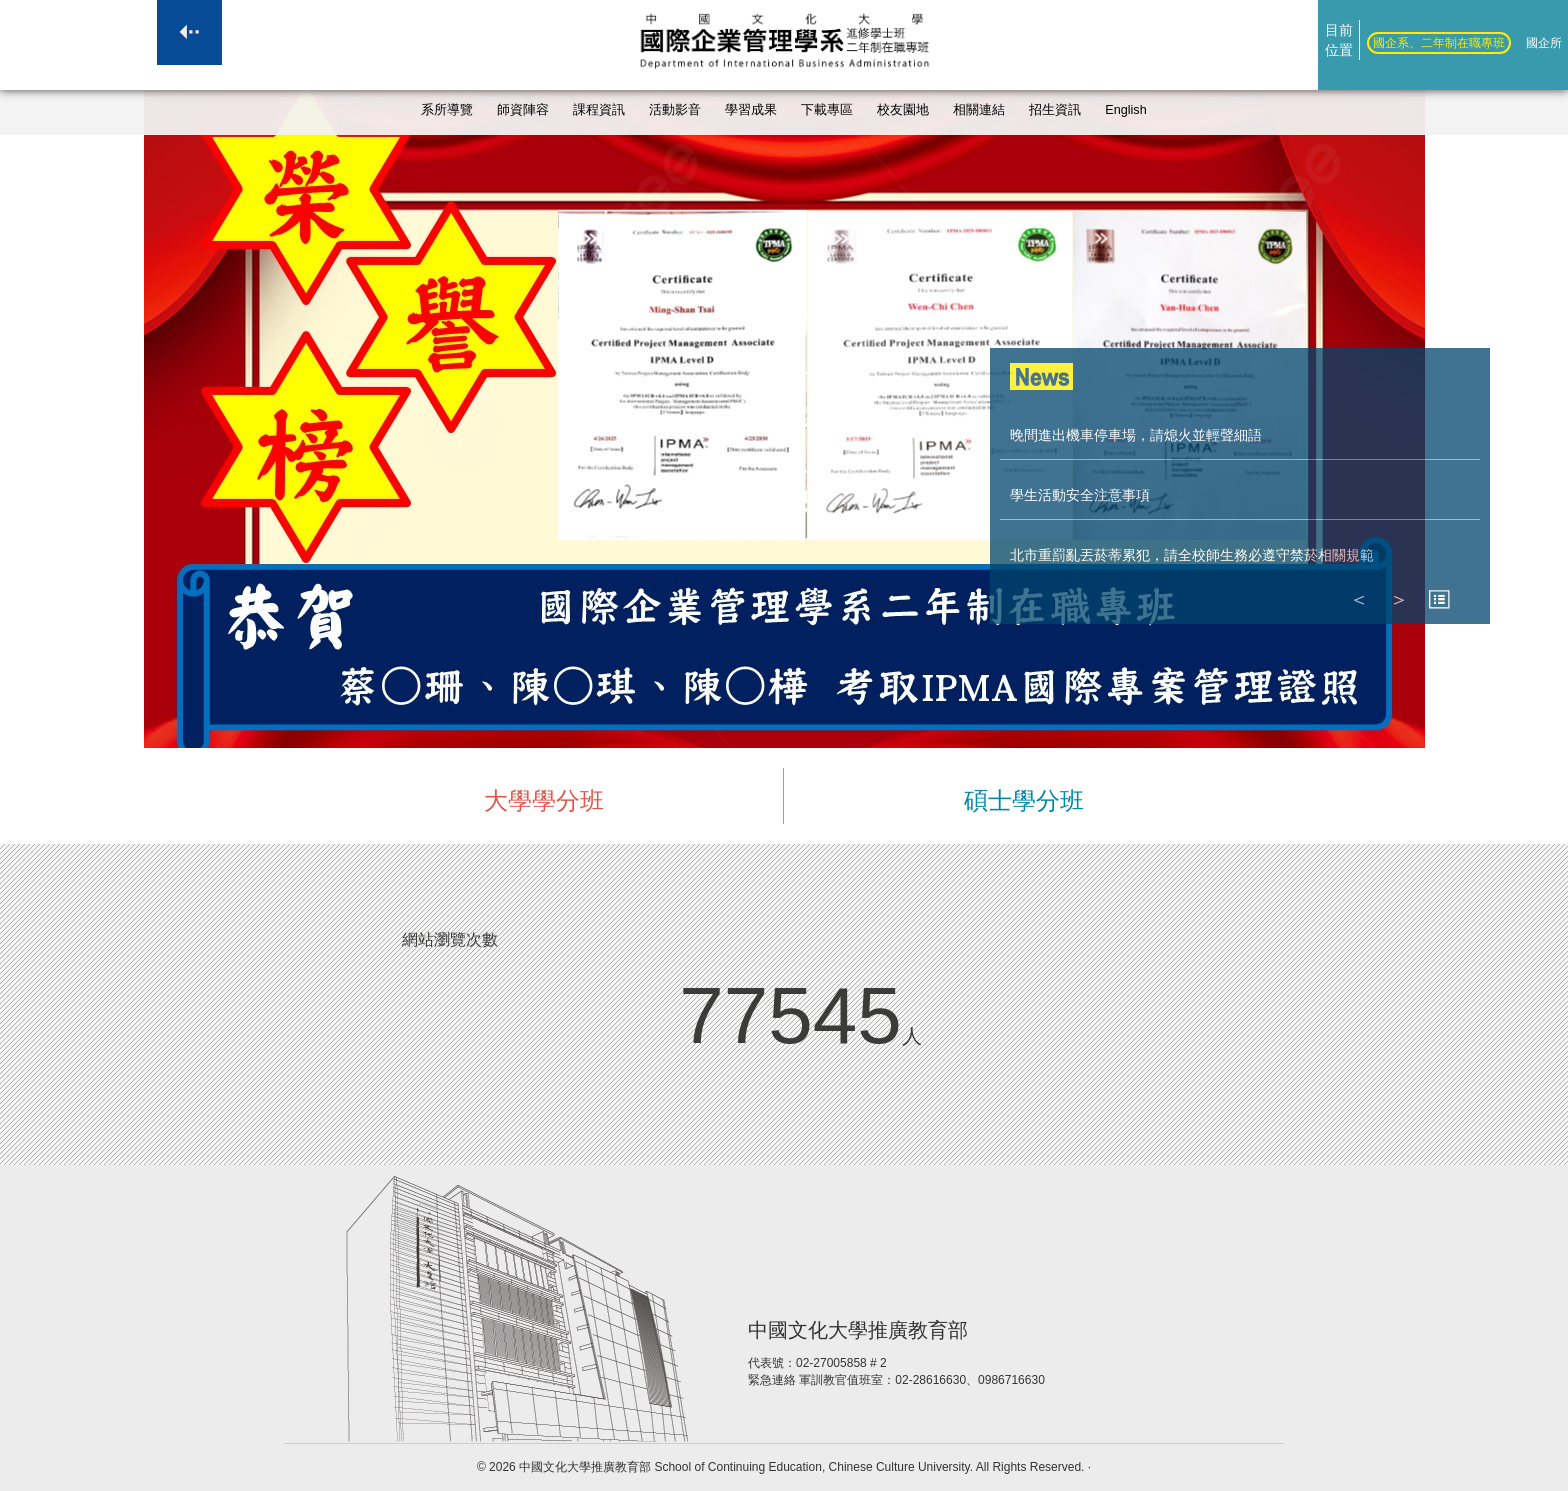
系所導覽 (447, 110)
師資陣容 (523, 110)
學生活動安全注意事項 (1080, 495)
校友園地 (903, 110)
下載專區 (827, 110)
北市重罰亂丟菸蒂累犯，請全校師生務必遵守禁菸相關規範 (1192, 555)
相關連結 (979, 110)
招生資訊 (1055, 110)
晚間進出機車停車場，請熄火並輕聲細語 (1136, 435)
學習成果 (751, 110)
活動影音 (675, 110)
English (1125, 110)
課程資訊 (599, 110)
